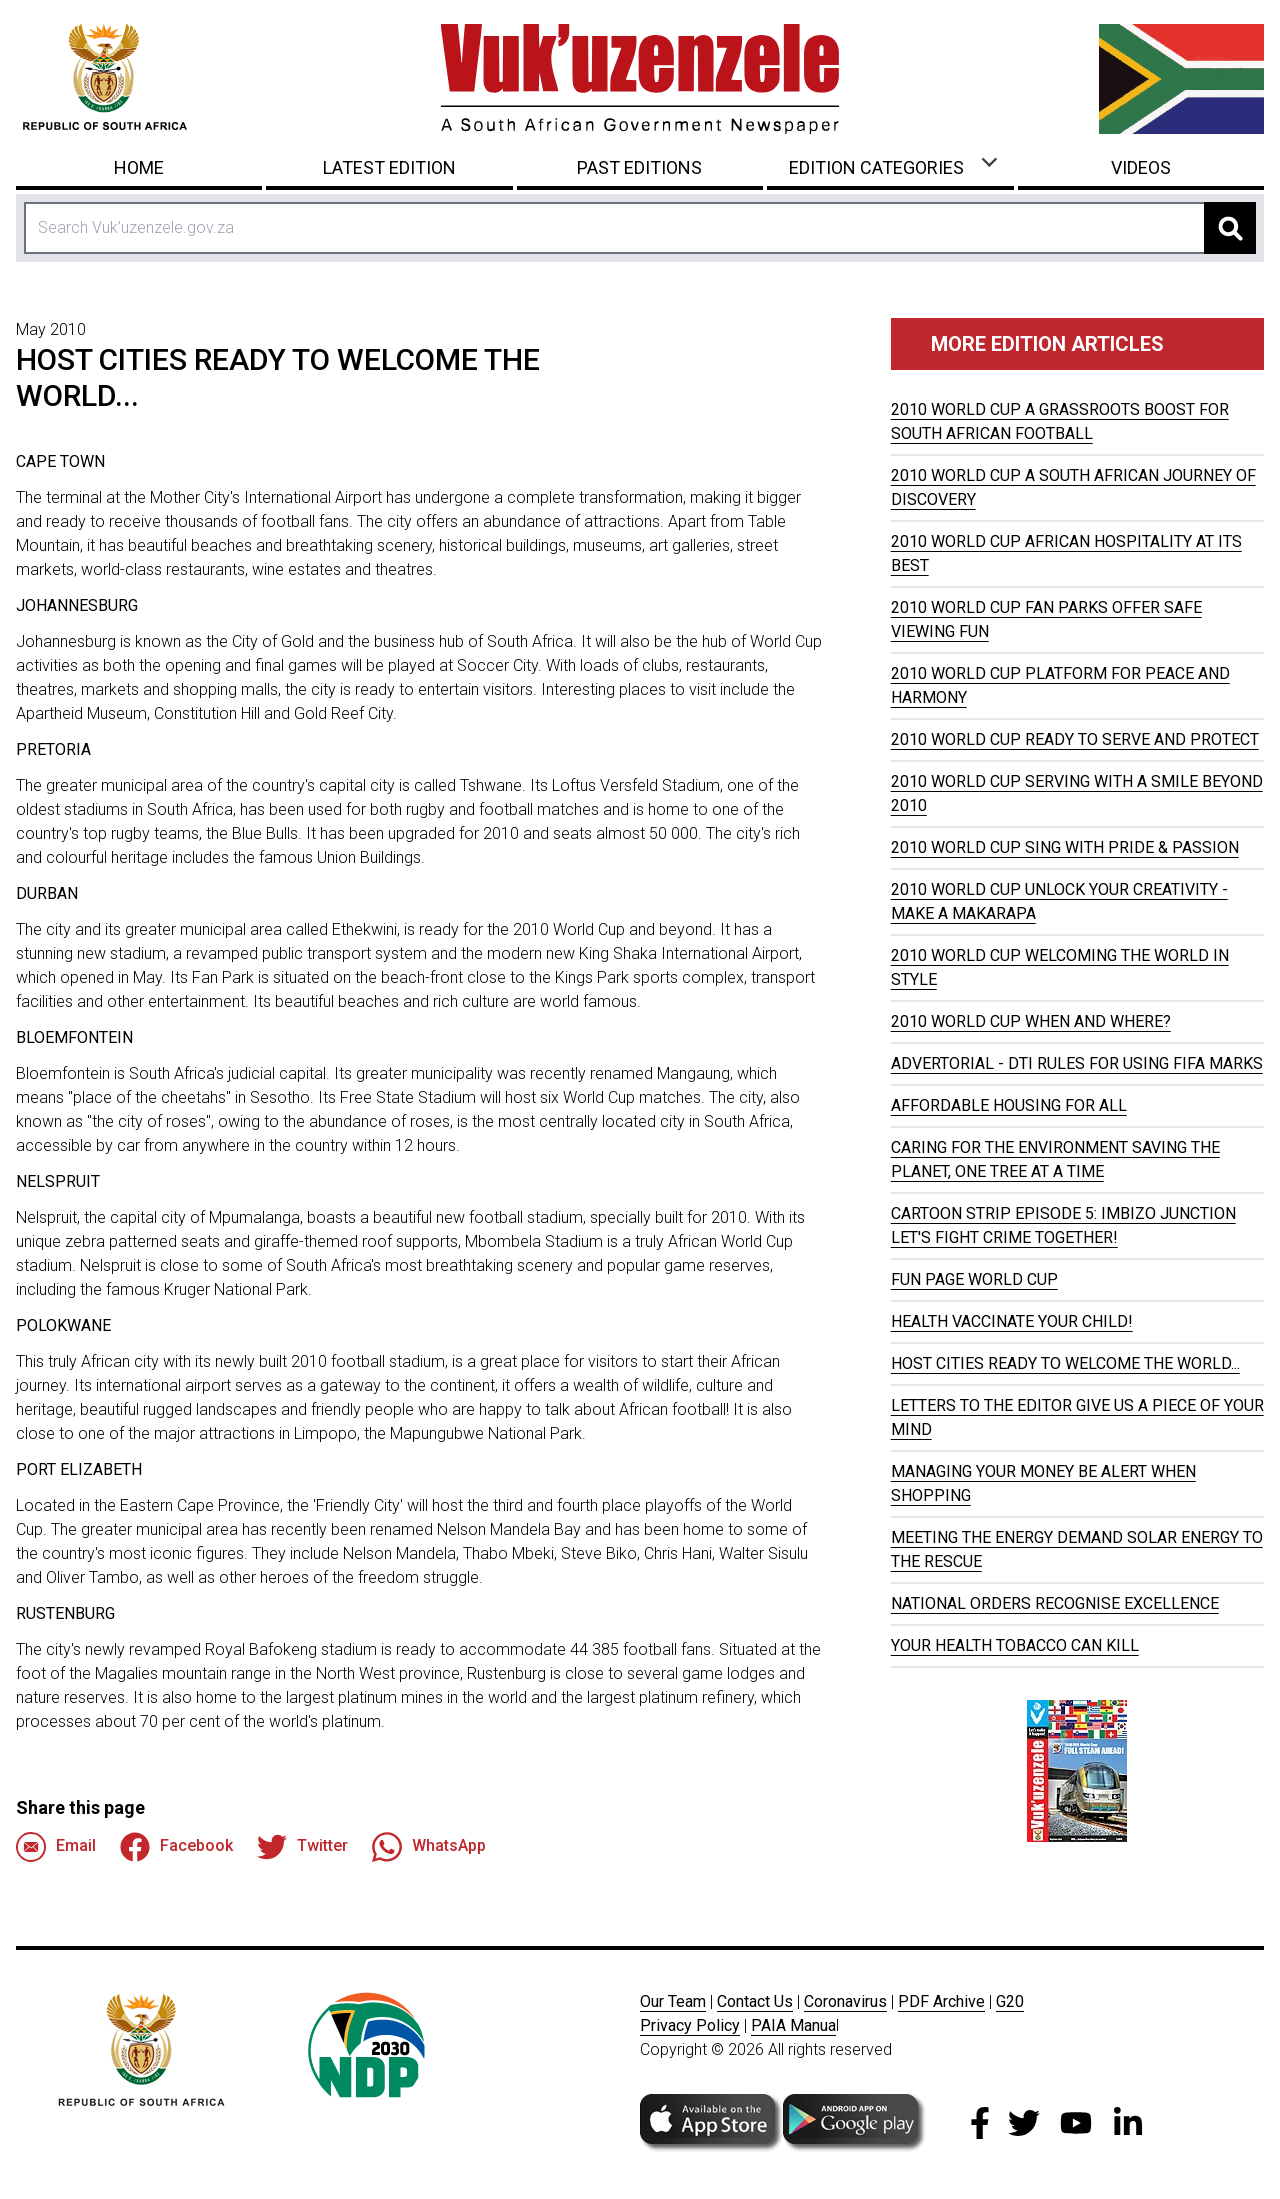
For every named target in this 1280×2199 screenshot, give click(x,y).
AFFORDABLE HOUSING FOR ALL (1009, 1105)
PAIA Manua (793, 2025)
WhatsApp (429, 1847)
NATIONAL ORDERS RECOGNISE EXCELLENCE (1055, 1603)
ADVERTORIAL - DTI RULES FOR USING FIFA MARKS (1077, 1063)
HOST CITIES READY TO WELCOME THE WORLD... (1065, 1363)
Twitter (302, 1847)
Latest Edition (389, 167)
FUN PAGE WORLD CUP (974, 1279)
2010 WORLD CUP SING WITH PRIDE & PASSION (1065, 847)
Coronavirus (845, 2001)
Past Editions (639, 167)
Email (56, 1847)
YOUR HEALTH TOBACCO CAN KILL (1015, 1645)
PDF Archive (941, 2001)
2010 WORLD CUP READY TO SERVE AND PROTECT (1075, 739)
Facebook (176, 1847)
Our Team (673, 2001)
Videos (1141, 167)
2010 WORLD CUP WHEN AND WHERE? (1031, 1021)
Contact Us (755, 2001)
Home (139, 167)
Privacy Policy (690, 2025)
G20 (1010, 2001)
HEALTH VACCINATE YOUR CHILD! (1012, 1321)
